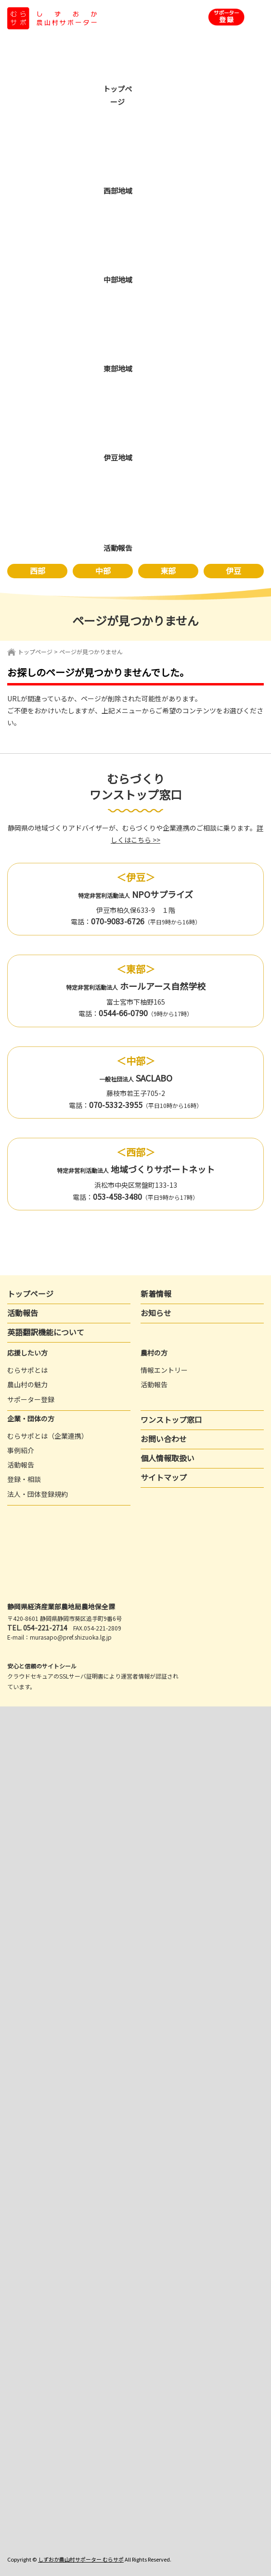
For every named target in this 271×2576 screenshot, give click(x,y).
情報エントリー (164, 1370)
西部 (37, 570)
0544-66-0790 (123, 1013)
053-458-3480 (117, 1196)
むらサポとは (27, 1370)
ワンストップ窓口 (171, 1419)
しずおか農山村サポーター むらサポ (81, 2559)
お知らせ (156, 1313)
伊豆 (233, 570)
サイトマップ (164, 1477)
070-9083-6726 (117, 921)
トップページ (35, 651)
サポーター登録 (30, 1399)
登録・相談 (24, 1479)
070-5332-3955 (115, 1104)
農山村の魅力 (27, 1384)
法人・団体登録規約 (37, 1494)
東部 (168, 570)
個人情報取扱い (167, 1458)
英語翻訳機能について (45, 1332)
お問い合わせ (164, 1438)
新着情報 (156, 1293)
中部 (103, 570)
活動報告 (22, 1313)
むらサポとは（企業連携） (47, 1436)
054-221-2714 (45, 1627)
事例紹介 (20, 1450)
